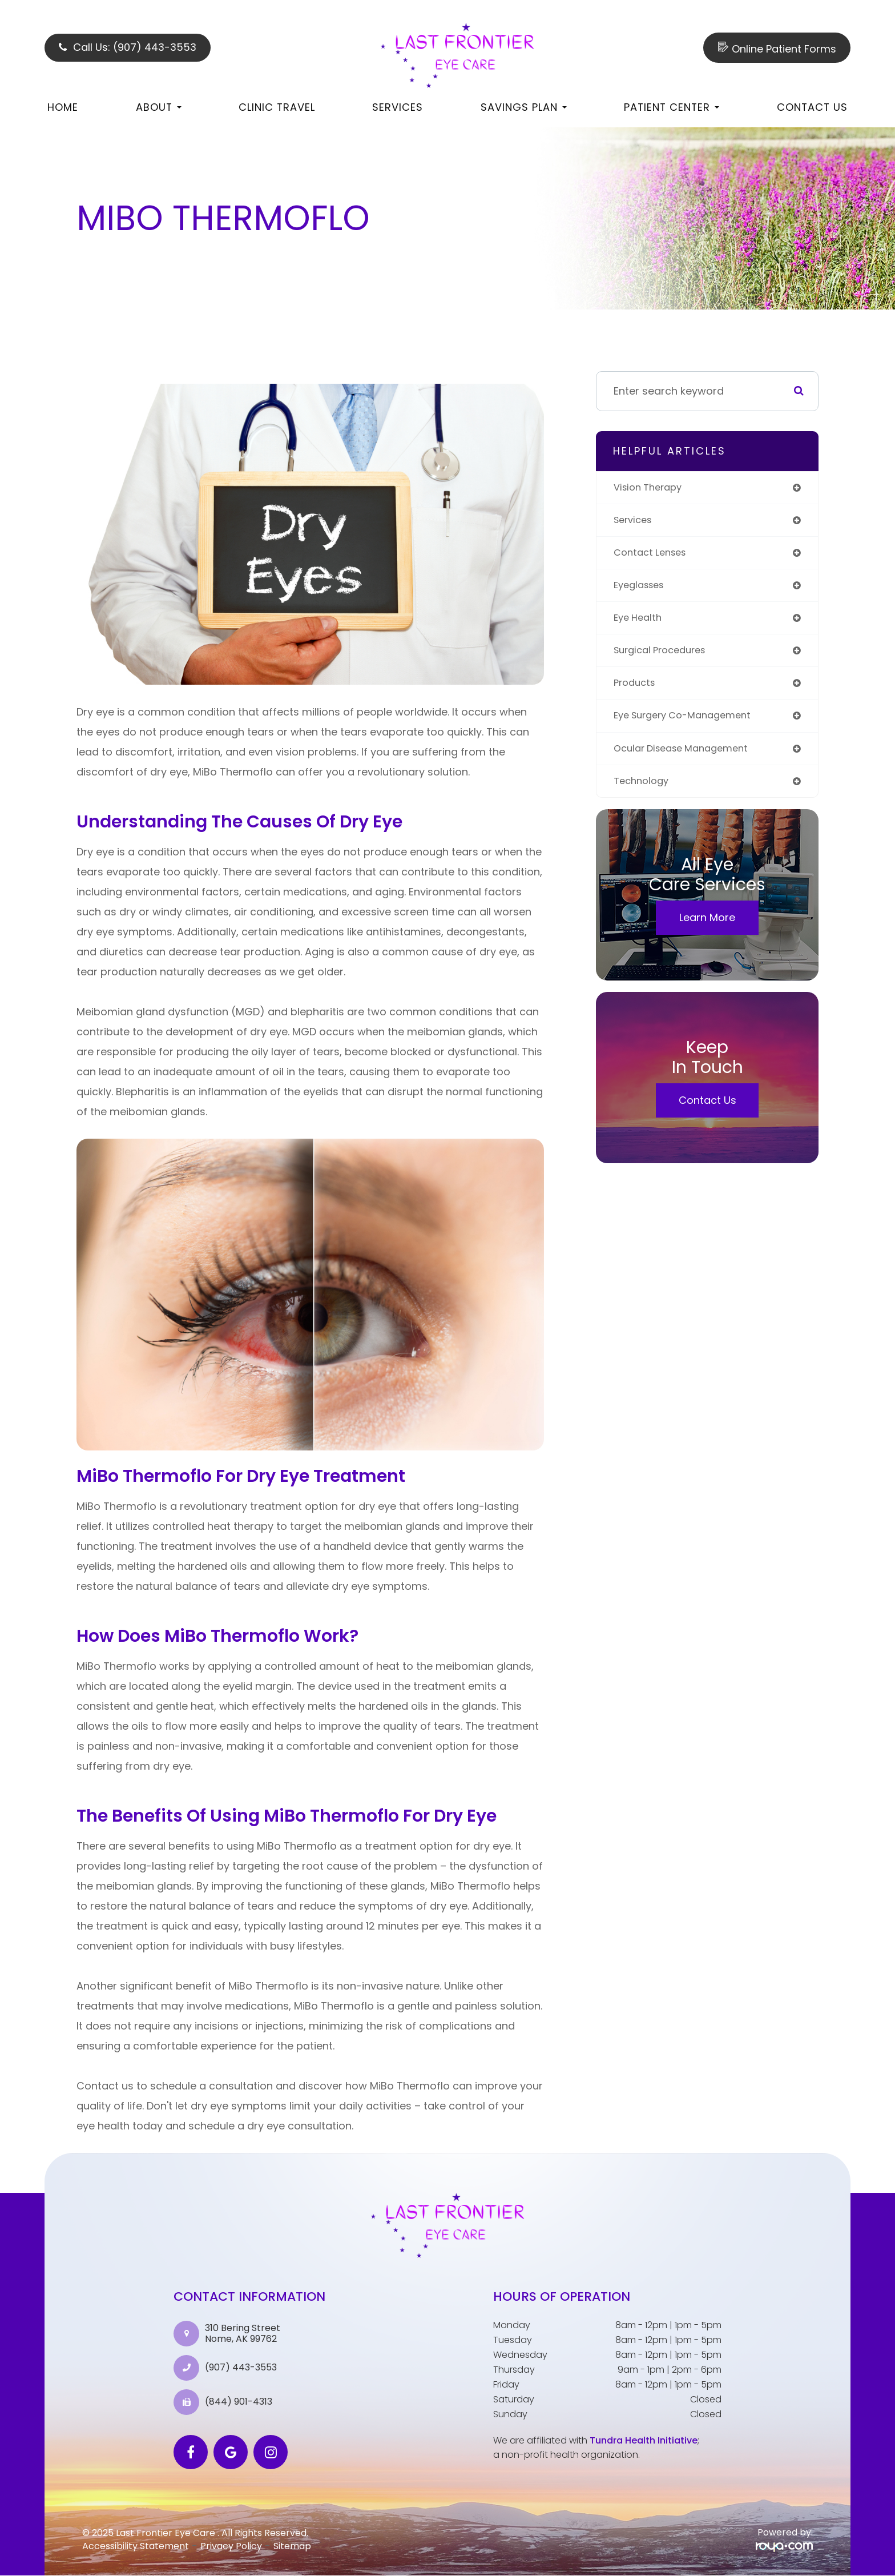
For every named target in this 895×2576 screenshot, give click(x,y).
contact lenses (653, 555)
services (635, 522)
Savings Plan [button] (524, 107)
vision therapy (651, 488)
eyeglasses (642, 589)
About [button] (159, 107)
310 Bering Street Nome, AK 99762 (242, 2333)
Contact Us (812, 107)
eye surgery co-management (689, 724)
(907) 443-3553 (241, 2367)
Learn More (707, 928)
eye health (640, 623)
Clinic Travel (277, 107)
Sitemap (292, 2546)
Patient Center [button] (671, 107)
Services (397, 107)
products (636, 690)
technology (644, 791)
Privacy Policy (231, 2546)
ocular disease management (687, 757)
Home (62, 107)
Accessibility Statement (135, 2546)
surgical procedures (665, 656)
